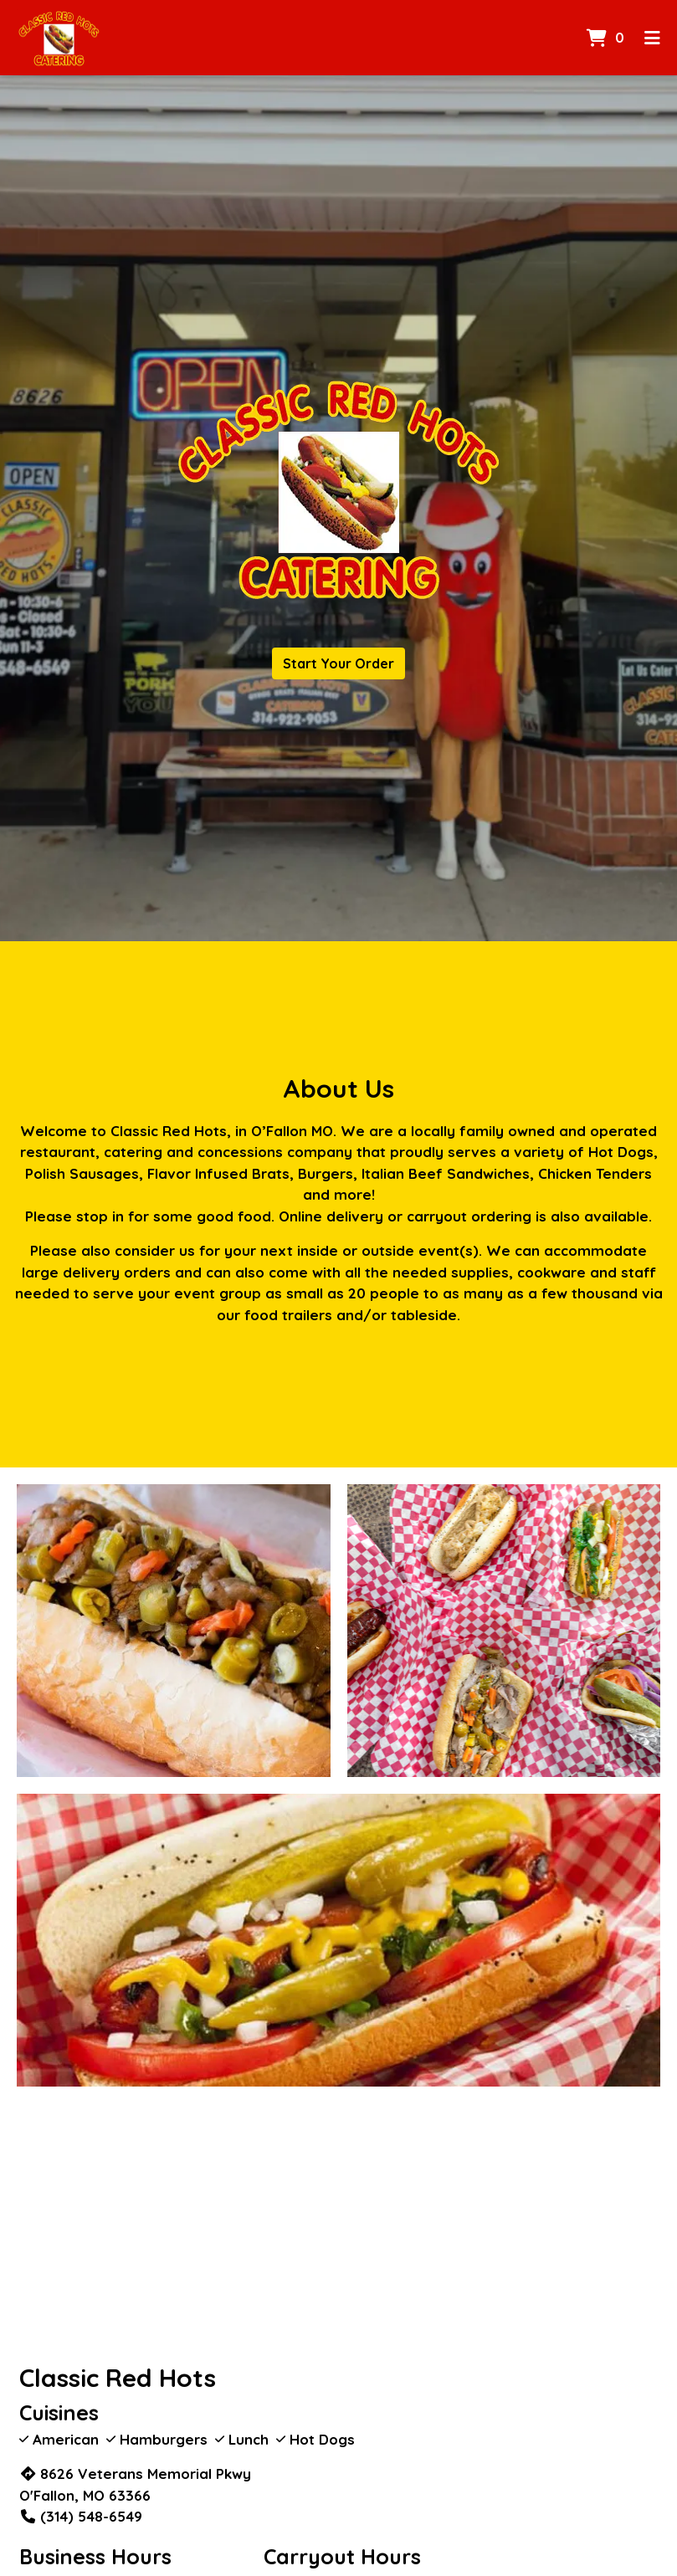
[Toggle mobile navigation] (652, 38)
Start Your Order (338, 663)
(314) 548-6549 (80, 2516)
